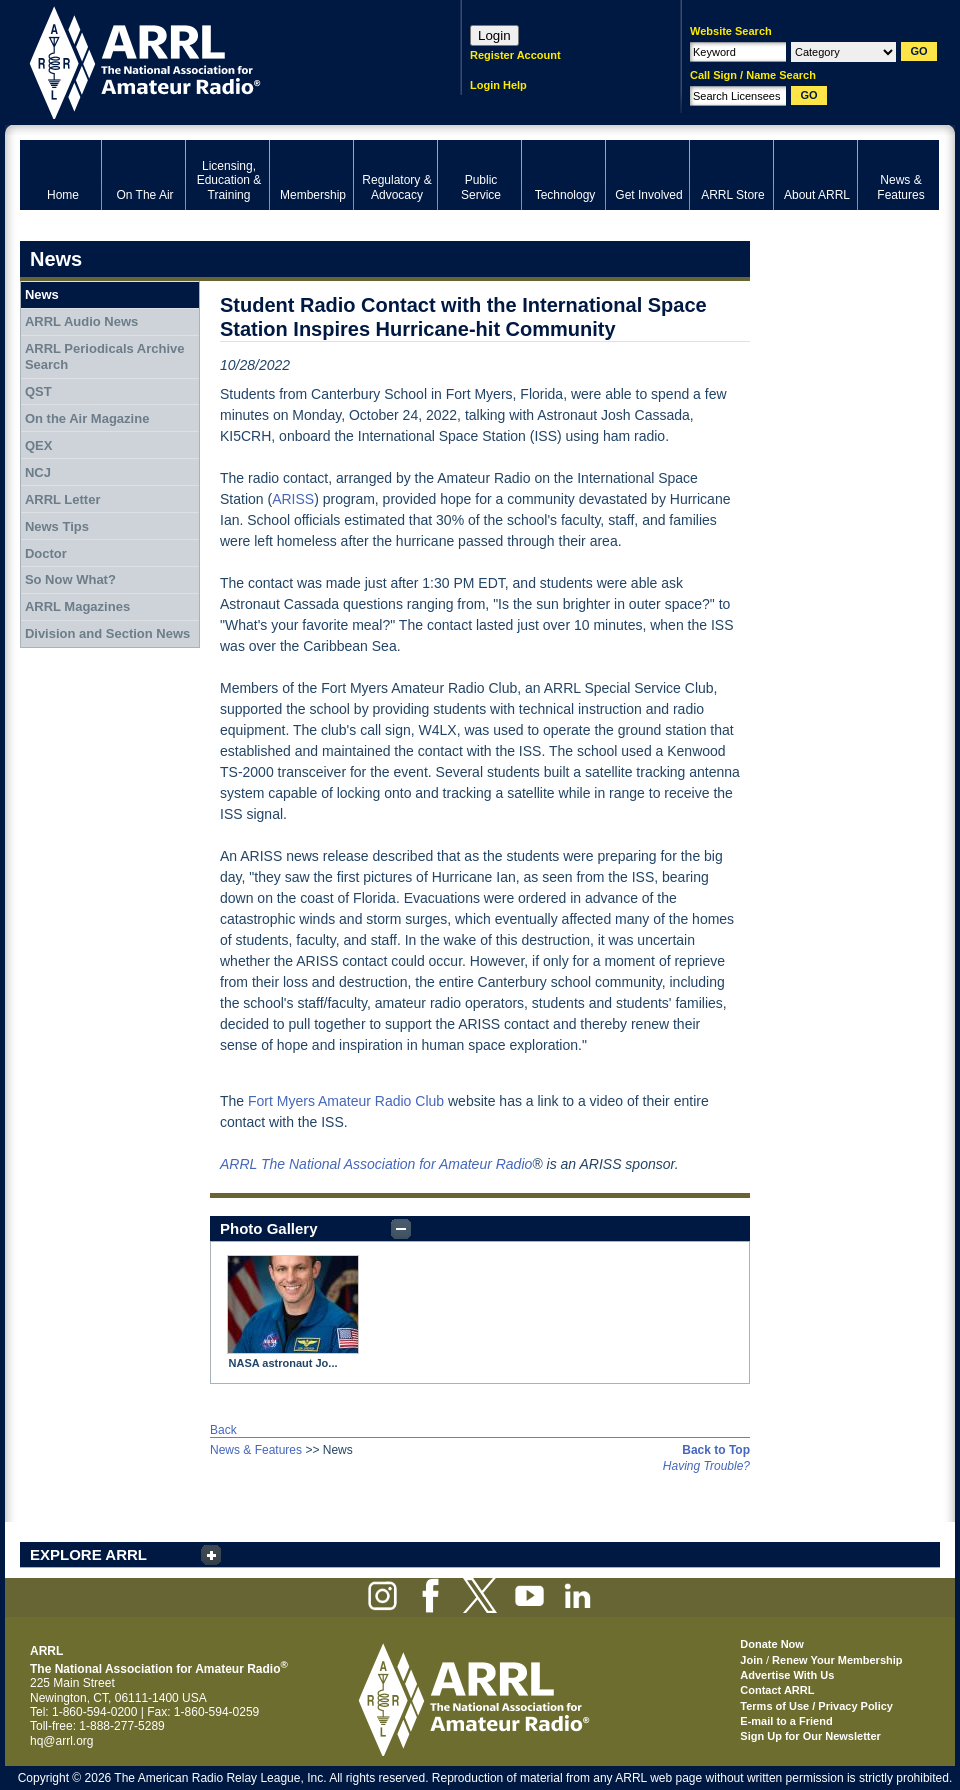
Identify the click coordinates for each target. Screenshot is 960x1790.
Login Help (498, 85)
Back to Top (716, 1450)
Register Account (515, 55)
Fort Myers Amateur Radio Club (346, 1101)
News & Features (256, 1450)
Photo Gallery (269, 1228)
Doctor (46, 553)
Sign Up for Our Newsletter (810, 1736)
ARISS (293, 499)
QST (38, 391)
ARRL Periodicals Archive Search (105, 356)
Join (751, 1660)
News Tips (57, 526)
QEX (38, 445)
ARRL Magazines (77, 606)
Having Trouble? (706, 1466)
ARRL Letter (63, 499)
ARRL (214, 60)
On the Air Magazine (87, 418)
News (42, 294)
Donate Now (772, 1644)
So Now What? (70, 579)
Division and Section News (107, 633)
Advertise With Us (787, 1675)
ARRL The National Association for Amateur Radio (376, 1164)
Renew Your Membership (837, 1660)
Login (494, 35)
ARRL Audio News (81, 321)
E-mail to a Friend (786, 1721)
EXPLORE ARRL (88, 1554)
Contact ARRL (777, 1690)
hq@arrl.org (62, 1741)
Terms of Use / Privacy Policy (816, 1706)
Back (223, 1430)
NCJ (38, 472)
